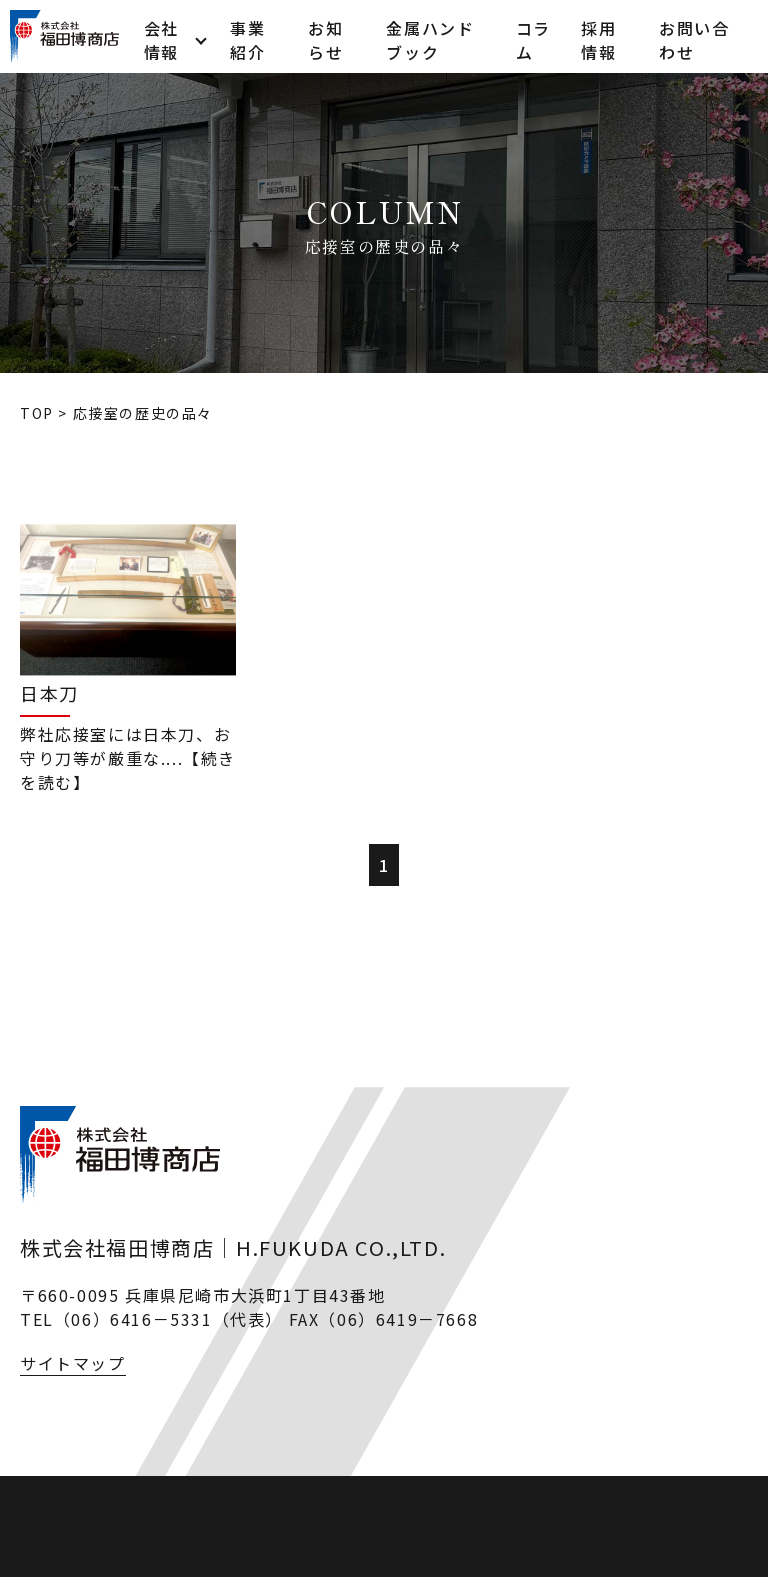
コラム (533, 36)
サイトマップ (73, 1363)
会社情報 (161, 36)
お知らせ (325, 36)
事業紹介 (247, 36)
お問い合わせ (694, 36)
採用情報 (598, 36)
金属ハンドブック (430, 36)
